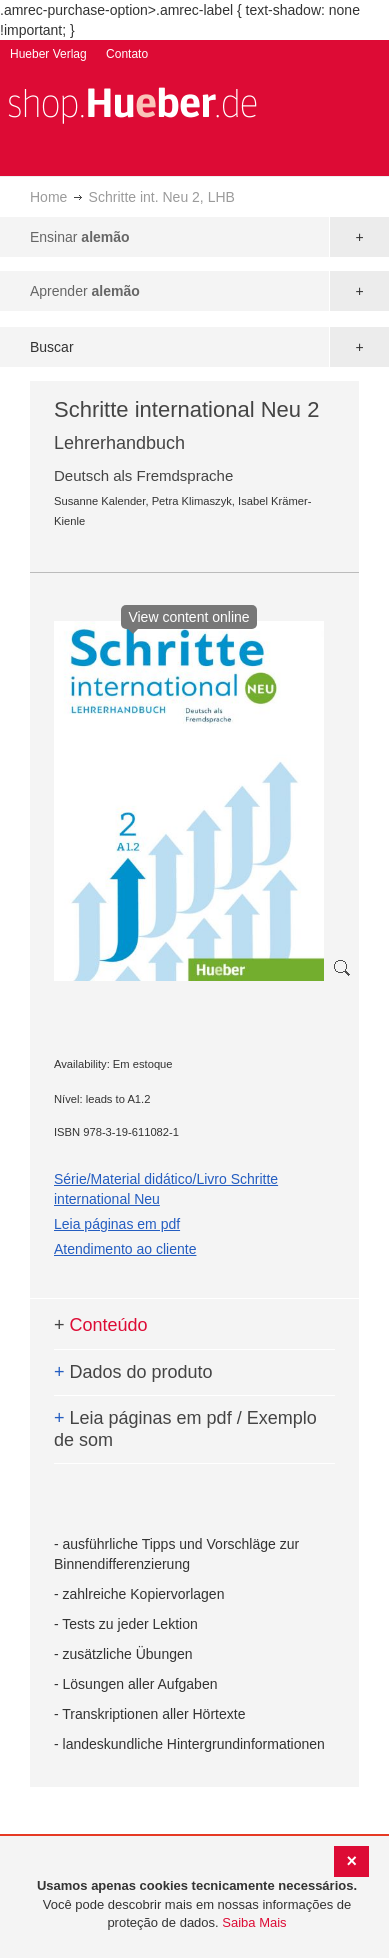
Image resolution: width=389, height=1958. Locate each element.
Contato (127, 54)
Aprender (85, 291)
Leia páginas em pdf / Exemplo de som (185, 1429)
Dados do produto (133, 1372)
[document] (197, 1905)
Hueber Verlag (48, 54)
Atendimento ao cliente (125, 1249)
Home (48, 197)
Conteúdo (101, 1325)
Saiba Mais (254, 1922)
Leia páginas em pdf (117, 1224)
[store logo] (132, 103)
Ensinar (80, 237)
